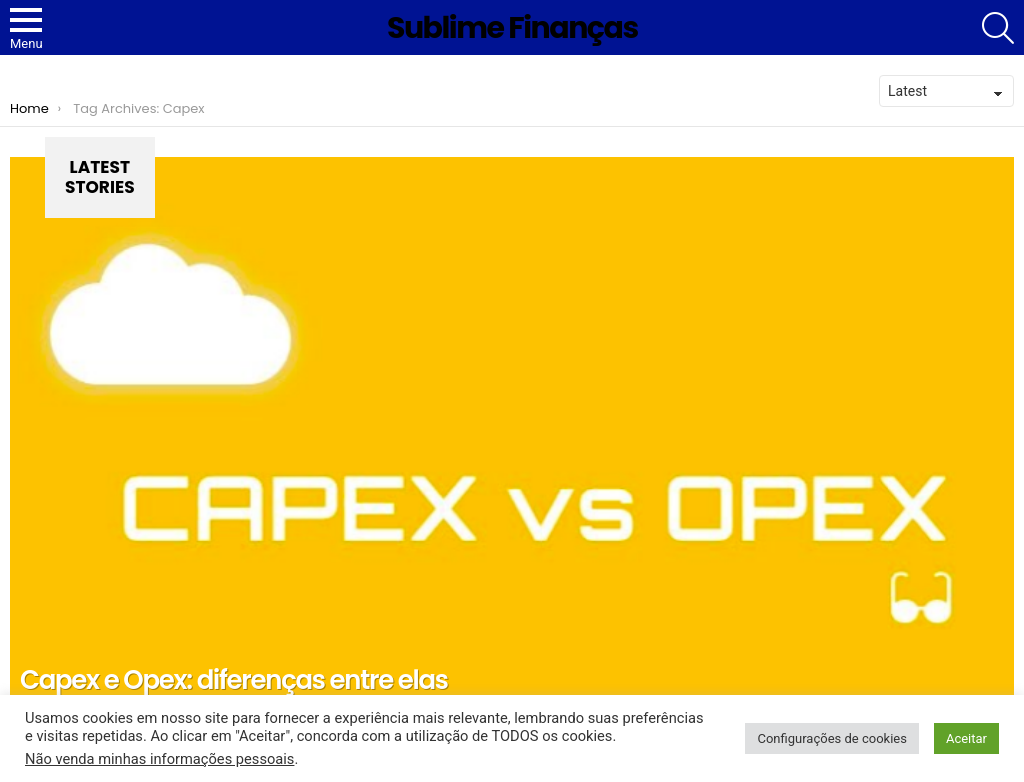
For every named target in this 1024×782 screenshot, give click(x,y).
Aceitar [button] (966, 738)
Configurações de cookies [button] (831, 738)
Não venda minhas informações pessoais (159, 759)
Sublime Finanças (512, 28)
